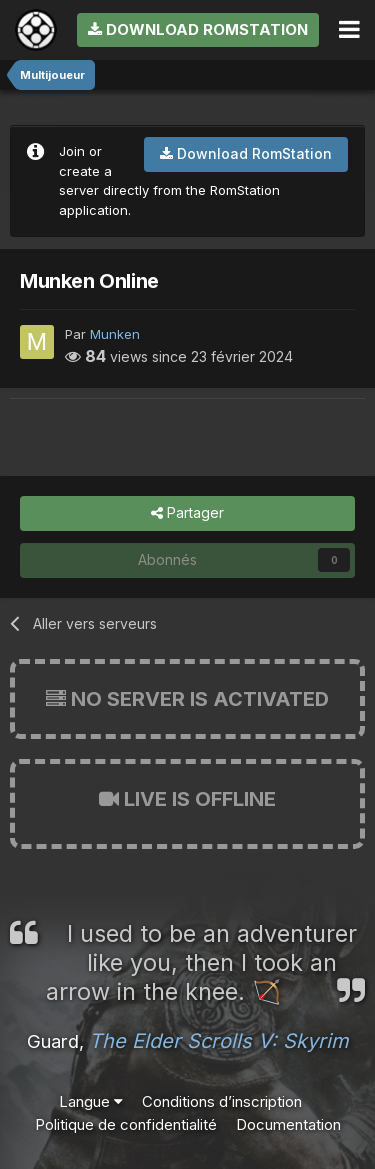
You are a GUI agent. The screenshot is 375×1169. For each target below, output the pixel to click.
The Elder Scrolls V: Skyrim (219, 1041)
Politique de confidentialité (126, 1124)
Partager (187, 513)
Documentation (288, 1124)
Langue (91, 1101)
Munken (115, 334)
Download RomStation (198, 29)
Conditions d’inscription (222, 1101)
